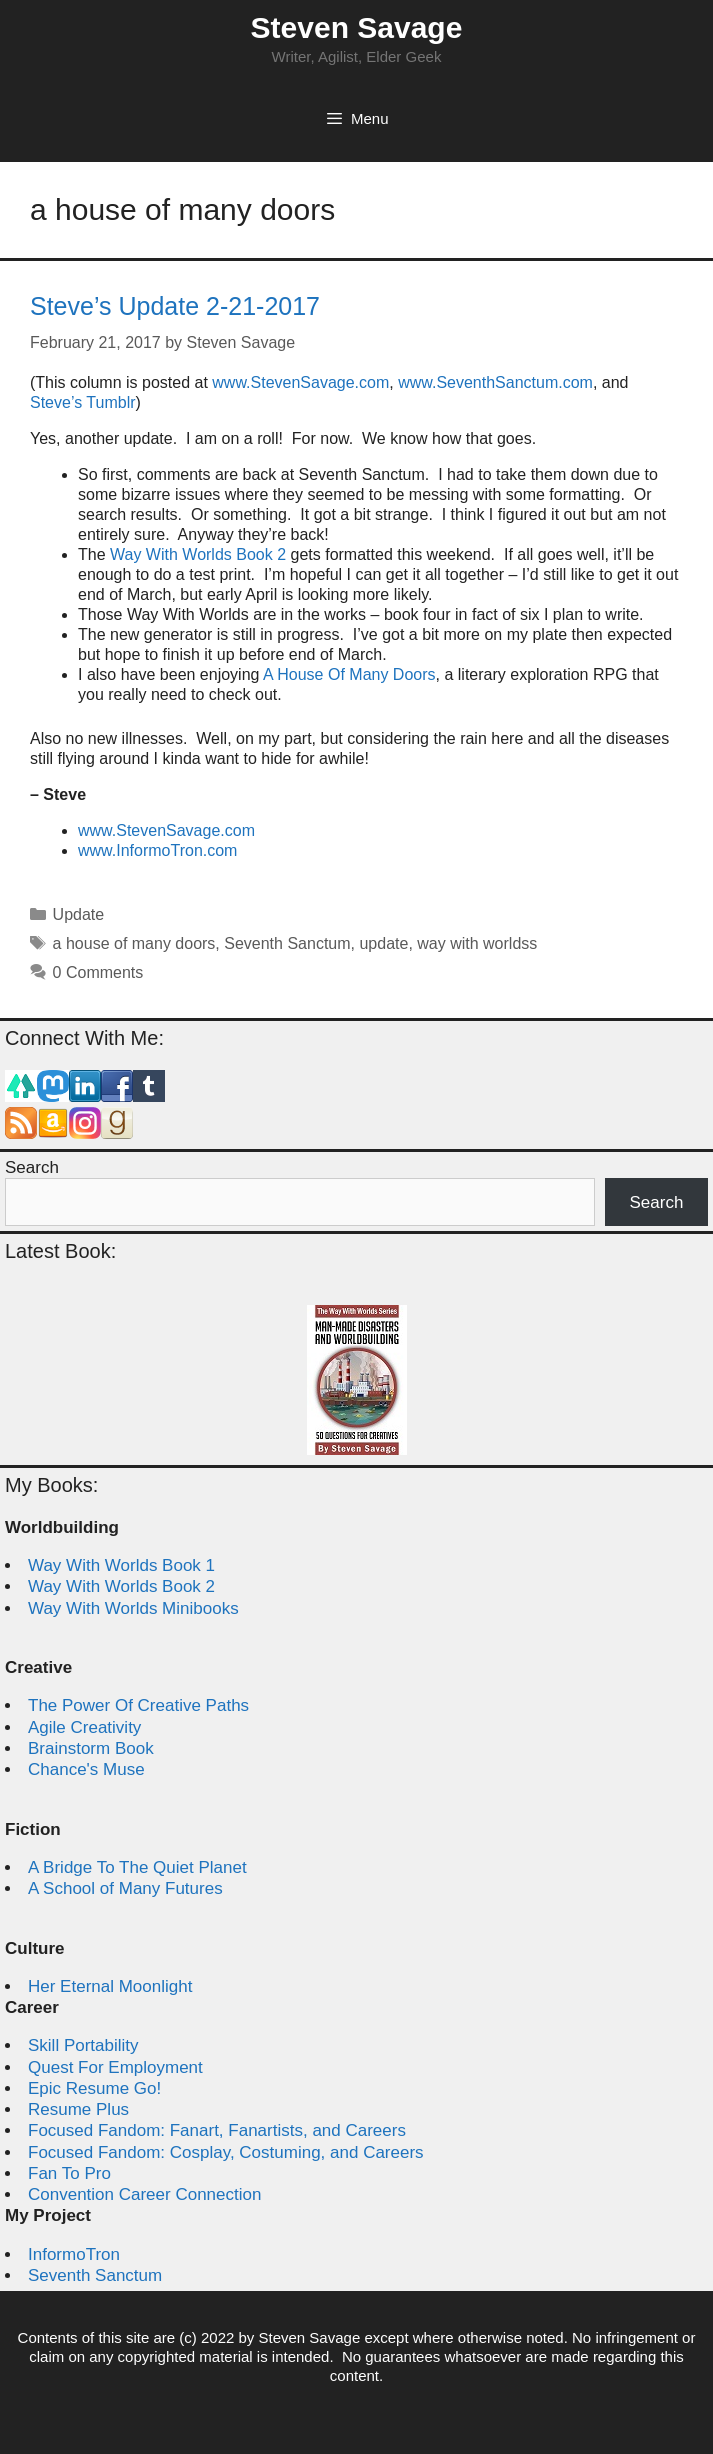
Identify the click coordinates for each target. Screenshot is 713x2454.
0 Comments (98, 972)
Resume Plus (78, 2109)
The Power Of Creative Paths (138, 1705)
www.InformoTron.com (157, 850)
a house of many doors (134, 943)
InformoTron (74, 2254)
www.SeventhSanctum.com (495, 382)
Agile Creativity (84, 1727)
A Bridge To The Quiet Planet (137, 1867)
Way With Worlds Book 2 (198, 554)
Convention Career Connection (144, 2194)
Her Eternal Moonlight (110, 1986)
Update (79, 914)
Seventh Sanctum (287, 943)
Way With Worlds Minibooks (133, 1608)
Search (32, 1167)
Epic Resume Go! (94, 2088)
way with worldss (477, 943)
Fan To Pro (69, 2173)
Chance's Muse (86, 1769)
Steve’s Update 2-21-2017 (175, 306)
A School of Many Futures (125, 1888)
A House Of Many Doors (349, 674)
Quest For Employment (115, 2067)
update (383, 943)
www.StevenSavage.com (300, 382)
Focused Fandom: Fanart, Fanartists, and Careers (217, 2130)
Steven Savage (357, 27)
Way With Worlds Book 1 (121, 1565)
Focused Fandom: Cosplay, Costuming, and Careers (226, 2152)
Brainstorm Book (91, 1748)
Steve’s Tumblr (83, 402)
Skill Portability (83, 2045)
